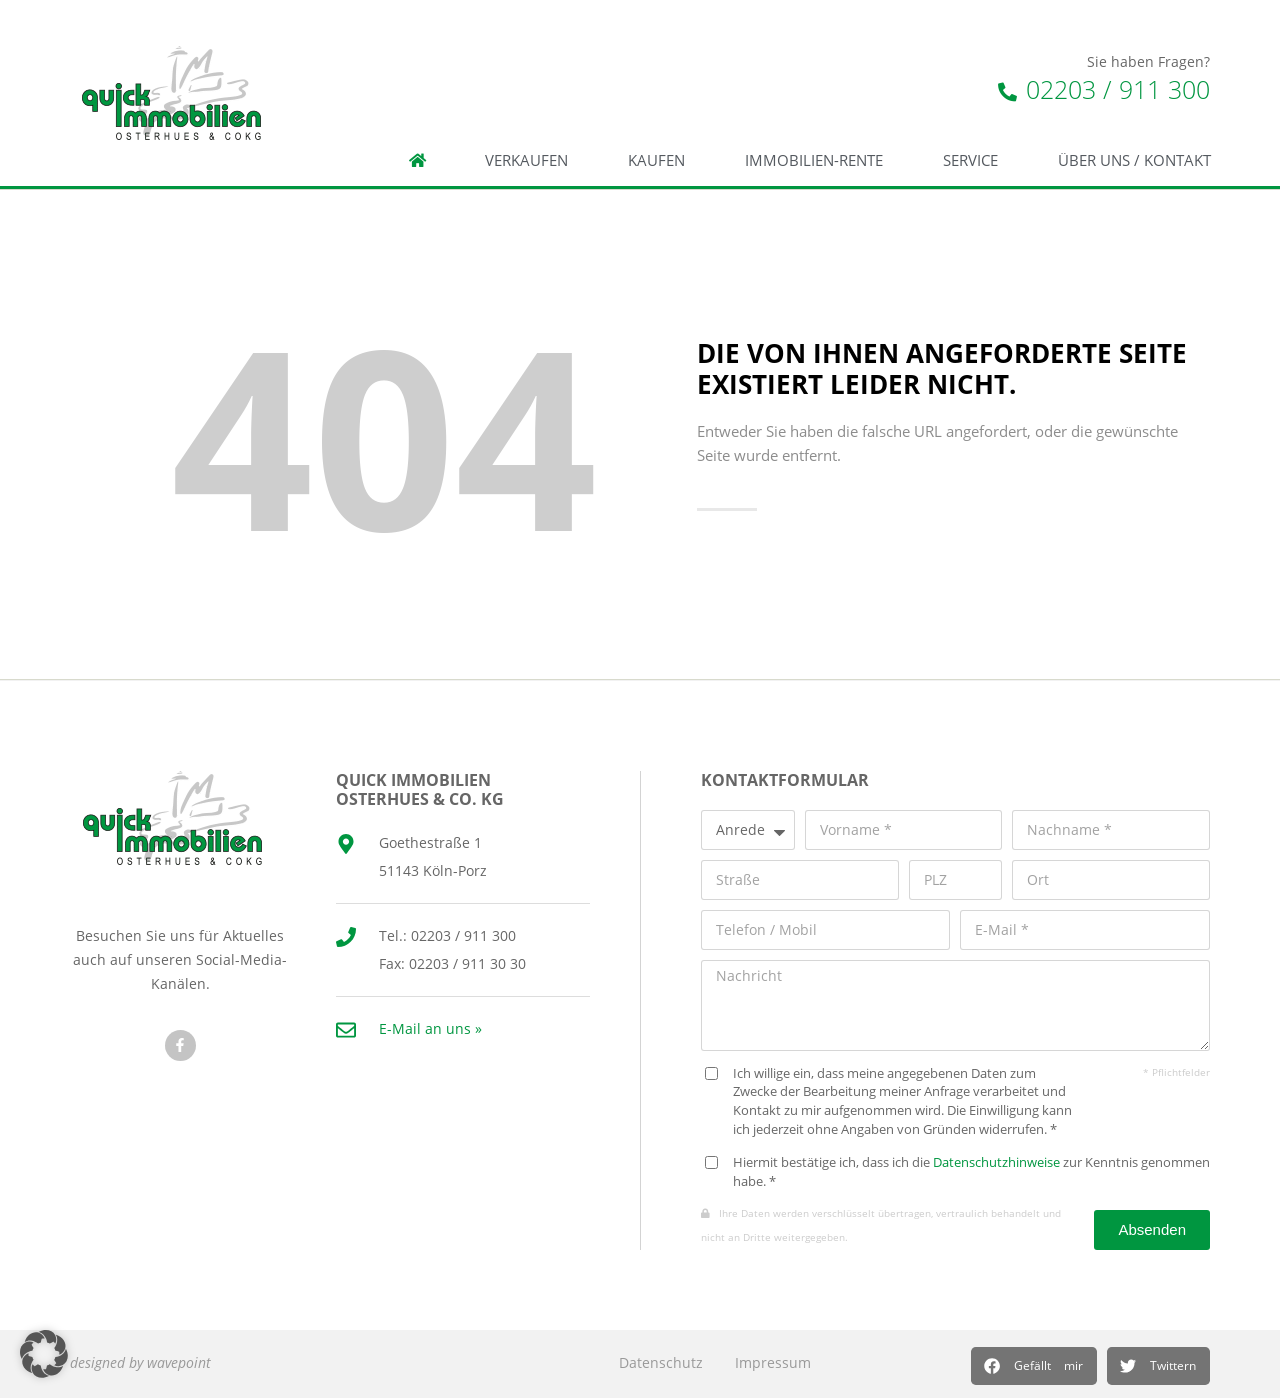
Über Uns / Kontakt (1134, 160)
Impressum (773, 1362)
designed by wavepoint (140, 1362)
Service (970, 160)
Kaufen (656, 160)
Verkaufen (526, 160)
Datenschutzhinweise (996, 1162)
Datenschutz (661, 1362)
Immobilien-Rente (814, 160)
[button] (1034, 1366)
